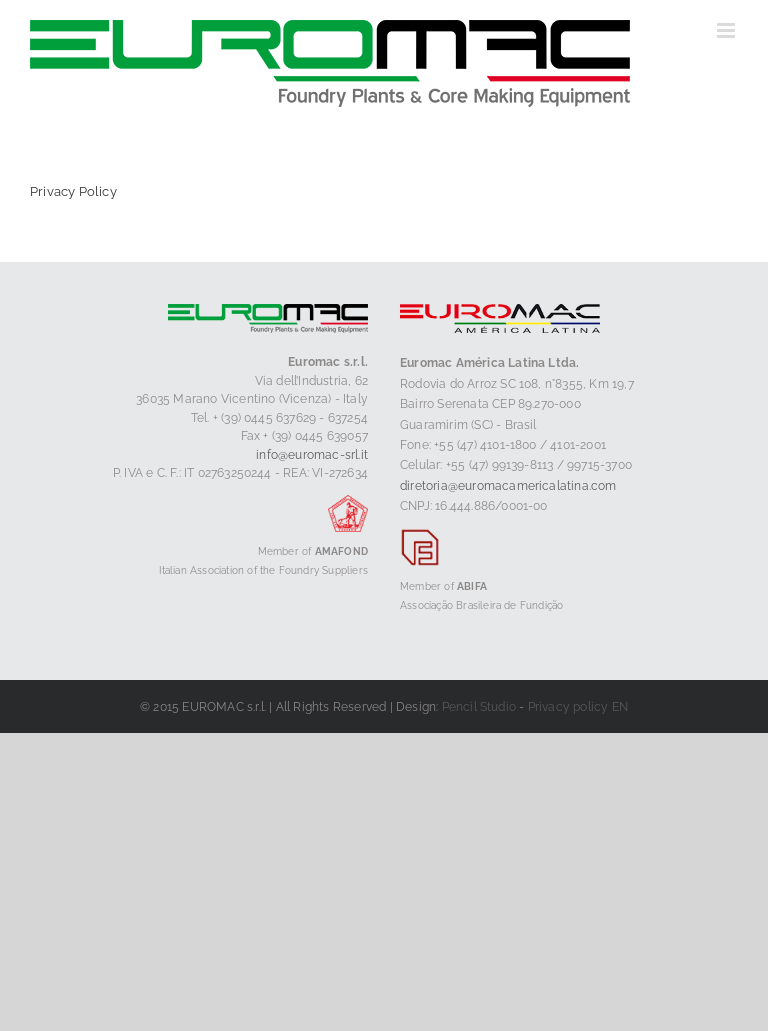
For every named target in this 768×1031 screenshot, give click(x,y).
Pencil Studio (479, 707)
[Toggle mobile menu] (727, 30)
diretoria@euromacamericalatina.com (508, 486)
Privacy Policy (73, 191)
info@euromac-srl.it (312, 455)
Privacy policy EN (578, 707)
